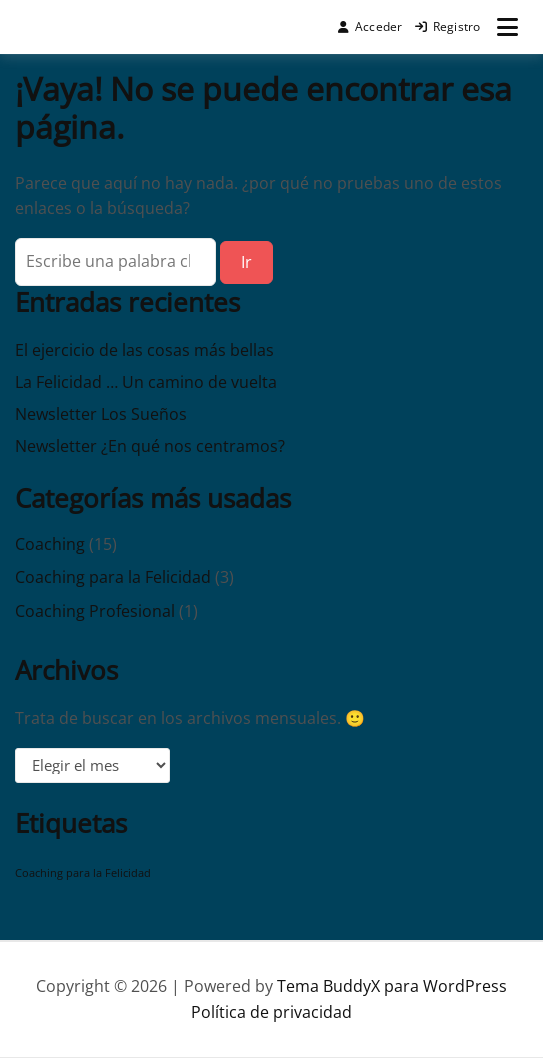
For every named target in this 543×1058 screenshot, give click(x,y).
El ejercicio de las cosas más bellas (144, 350)
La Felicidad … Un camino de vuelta (146, 382)
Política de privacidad (271, 1012)
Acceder (370, 26)
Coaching (50, 544)
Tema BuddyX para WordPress (392, 986)
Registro (448, 26)
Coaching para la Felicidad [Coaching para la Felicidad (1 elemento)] (83, 873)
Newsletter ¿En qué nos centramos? (150, 446)
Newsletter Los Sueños (101, 414)
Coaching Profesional (95, 611)
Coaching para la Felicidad (113, 577)
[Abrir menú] (507, 27)
